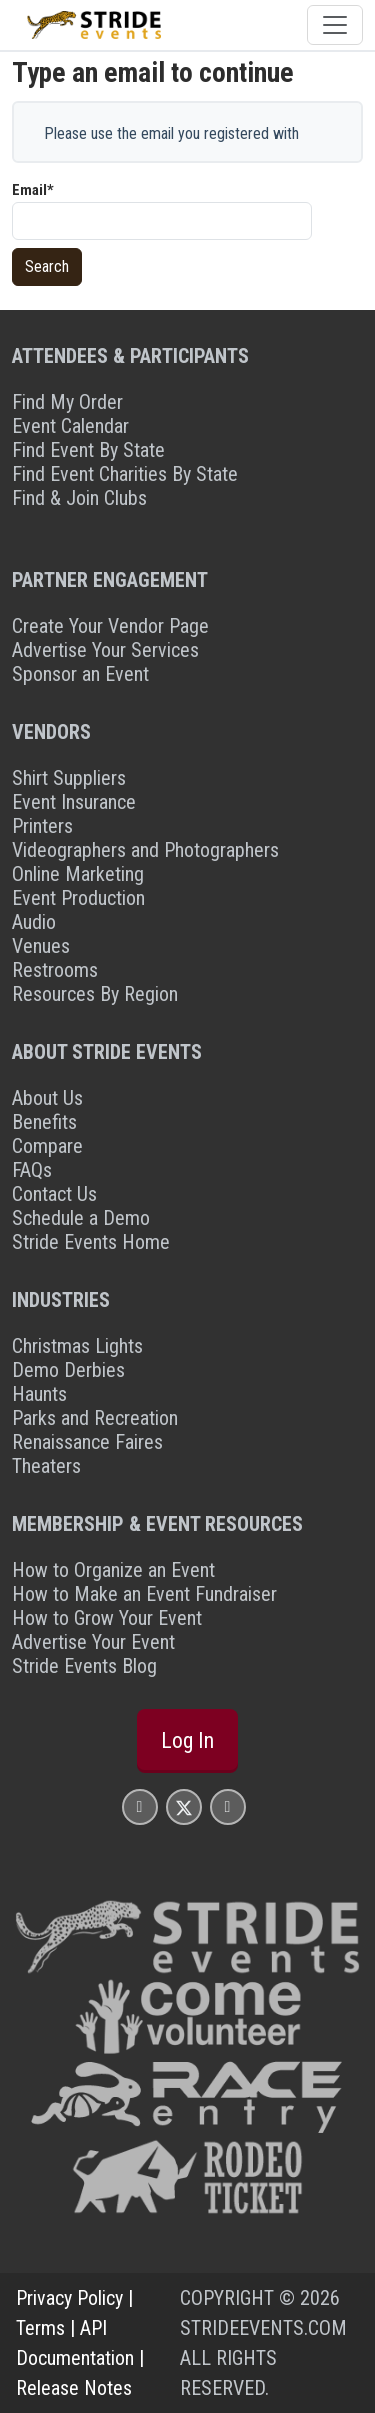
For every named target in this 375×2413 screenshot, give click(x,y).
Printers (42, 826)
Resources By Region (95, 994)
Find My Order (67, 402)
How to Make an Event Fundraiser (144, 1594)
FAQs (32, 1170)
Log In (187, 1740)
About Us (47, 1098)
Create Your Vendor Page (110, 626)
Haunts (39, 1394)
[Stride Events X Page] (184, 1806)
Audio (34, 922)
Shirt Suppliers (69, 778)
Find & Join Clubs (79, 498)
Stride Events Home (91, 1242)
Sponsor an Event (80, 674)
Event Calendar (70, 426)
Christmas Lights (77, 1346)
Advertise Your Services (105, 650)
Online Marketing (78, 874)
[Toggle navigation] (335, 25)
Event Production (78, 898)
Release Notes (74, 2388)
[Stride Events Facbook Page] (140, 1806)
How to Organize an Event (113, 1570)
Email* (33, 190)
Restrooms (55, 970)
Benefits (44, 1122)
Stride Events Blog (84, 1666)
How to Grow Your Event (107, 1618)
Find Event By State (88, 450)
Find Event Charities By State (125, 474)
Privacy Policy (69, 2298)
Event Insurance (74, 802)
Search (47, 266)
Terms (40, 2328)
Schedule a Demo (81, 1218)
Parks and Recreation (95, 1418)
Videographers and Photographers (145, 850)
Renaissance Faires (87, 1442)
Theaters (46, 1466)
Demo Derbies (68, 1370)
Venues (41, 946)
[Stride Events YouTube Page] (228, 1806)
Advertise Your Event (93, 1642)
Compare (47, 1146)
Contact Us (54, 1194)
